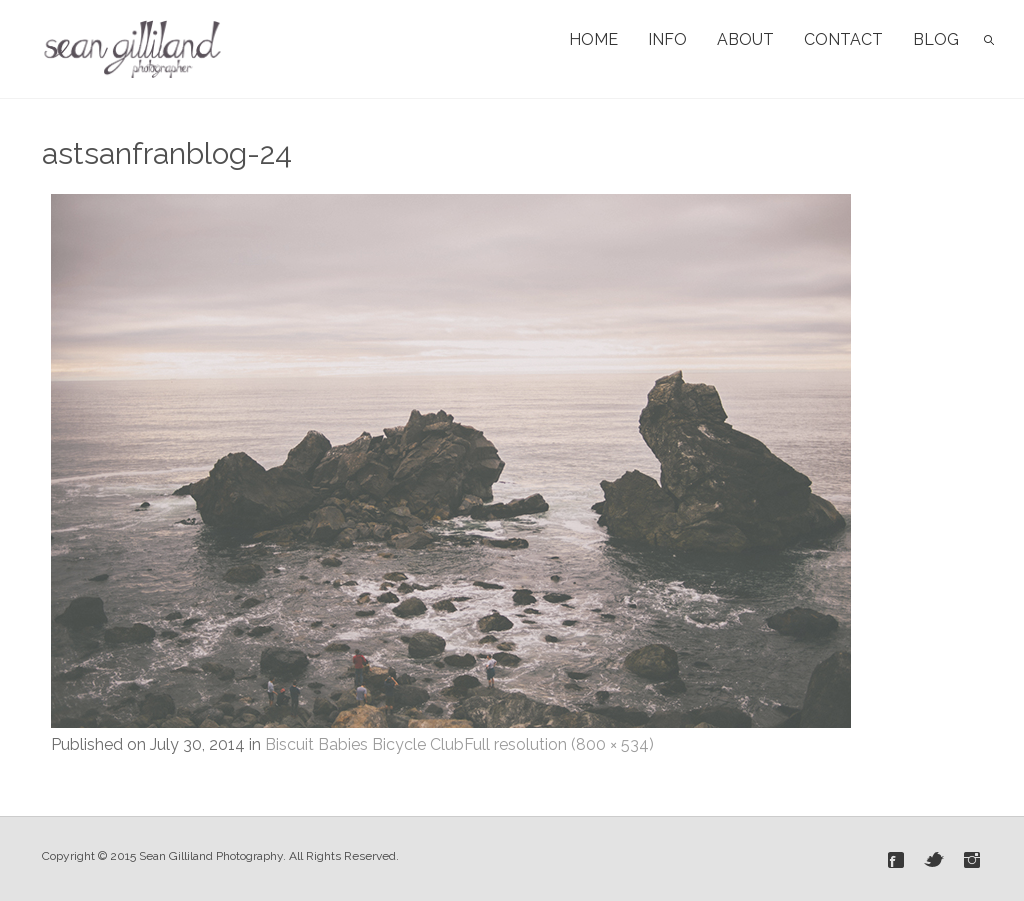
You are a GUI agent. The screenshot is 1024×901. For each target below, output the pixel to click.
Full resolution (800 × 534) (559, 744)
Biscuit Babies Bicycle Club (364, 744)
